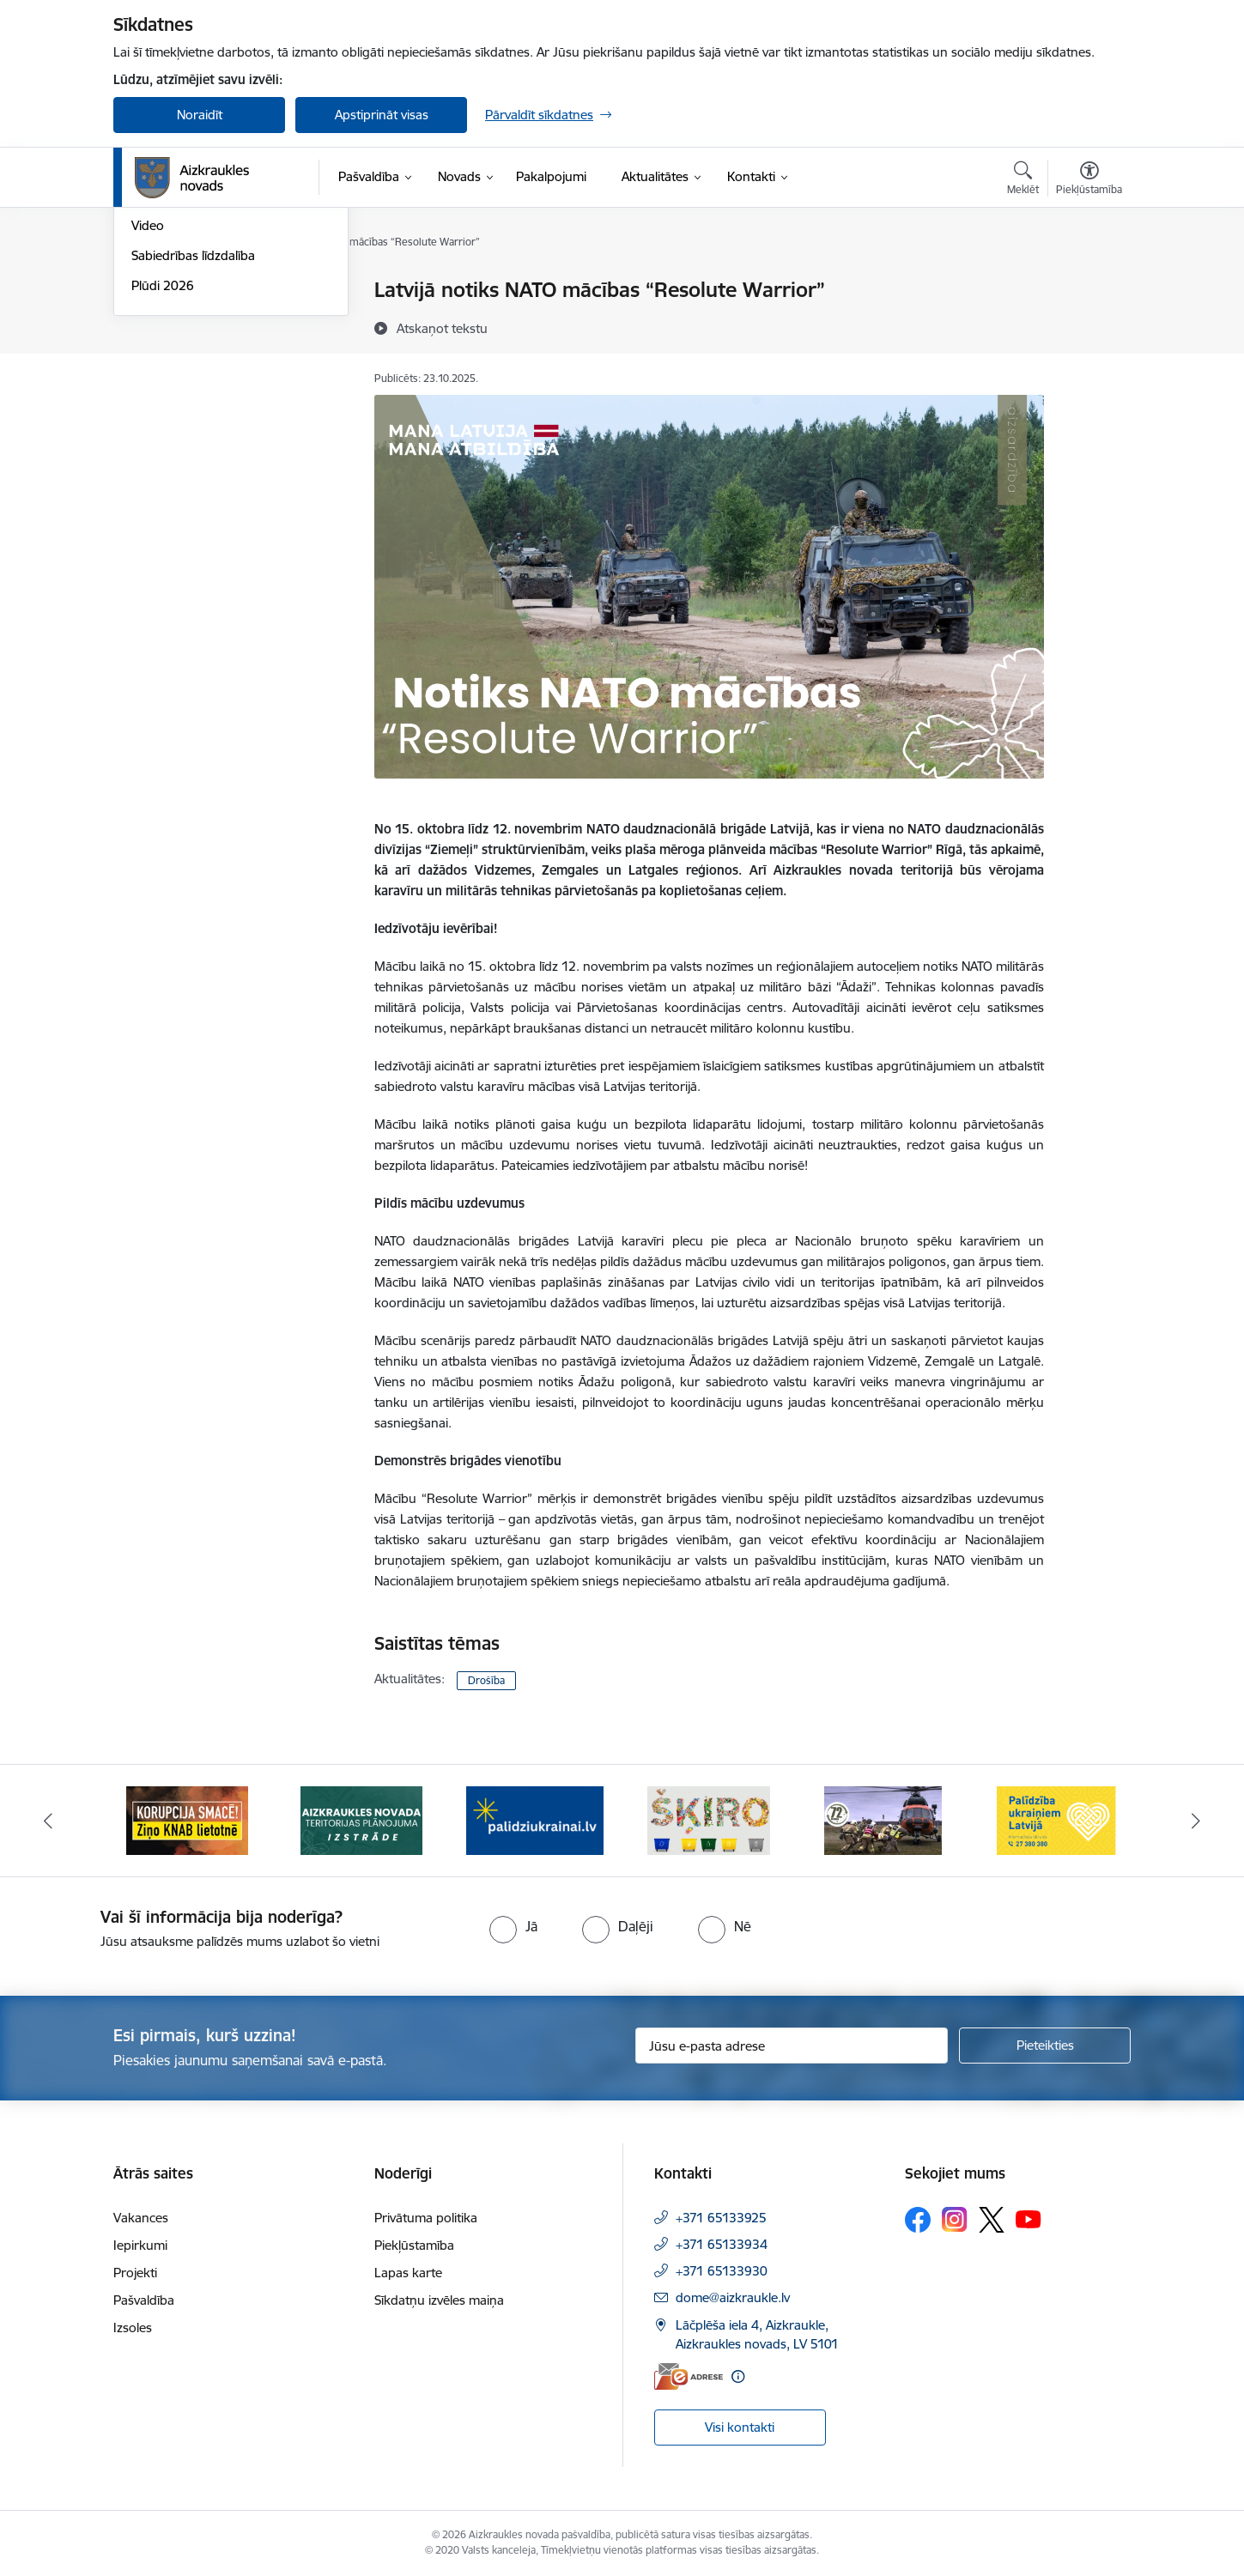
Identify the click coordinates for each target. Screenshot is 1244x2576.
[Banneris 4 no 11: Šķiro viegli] (708, 1819)
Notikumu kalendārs (189, 291)
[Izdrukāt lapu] (1089, 283)
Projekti (135, 2272)
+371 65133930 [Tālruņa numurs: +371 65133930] (722, 2271)
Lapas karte (408, 2272)
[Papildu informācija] (737, 2376)
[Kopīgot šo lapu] (1089, 326)
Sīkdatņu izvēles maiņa (439, 2300)
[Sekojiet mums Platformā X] (991, 2220)
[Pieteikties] (1045, 2045)
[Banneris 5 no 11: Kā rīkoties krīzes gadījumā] (883, 1819)
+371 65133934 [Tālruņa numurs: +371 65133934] (722, 2244)
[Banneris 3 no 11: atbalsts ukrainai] (535, 1819)
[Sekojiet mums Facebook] (918, 2220)
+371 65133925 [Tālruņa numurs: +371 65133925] (721, 2217)
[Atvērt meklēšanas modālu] (1022, 180)
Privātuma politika (425, 2217)
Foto (144, 381)
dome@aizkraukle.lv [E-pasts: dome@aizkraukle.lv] (733, 2297)
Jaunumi (155, 320)
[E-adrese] (688, 2376)
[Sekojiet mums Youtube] (1028, 2219)
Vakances (140, 2217)
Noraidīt (199, 114)
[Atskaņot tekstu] (442, 328)
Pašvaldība (143, 2300)
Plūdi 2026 (162, 470)
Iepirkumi (140, 2245)
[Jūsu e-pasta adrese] (792, 2045)
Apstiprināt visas (381, 114)
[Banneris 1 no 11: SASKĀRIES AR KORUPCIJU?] (187, 1819)
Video (147, 411)
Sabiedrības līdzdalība (193, 440)
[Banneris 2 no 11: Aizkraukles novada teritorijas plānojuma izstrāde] (361, 1819)
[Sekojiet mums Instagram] (955, 2219)
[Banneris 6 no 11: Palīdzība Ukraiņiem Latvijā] (1057, 1819)
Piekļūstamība (414, 2245)
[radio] (513, 1926)
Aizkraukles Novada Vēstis (206, 350)
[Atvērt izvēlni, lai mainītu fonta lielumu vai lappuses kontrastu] (1089, 180)
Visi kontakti (739, 2427)
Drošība (486, 1680)
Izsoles (132, 2327)
